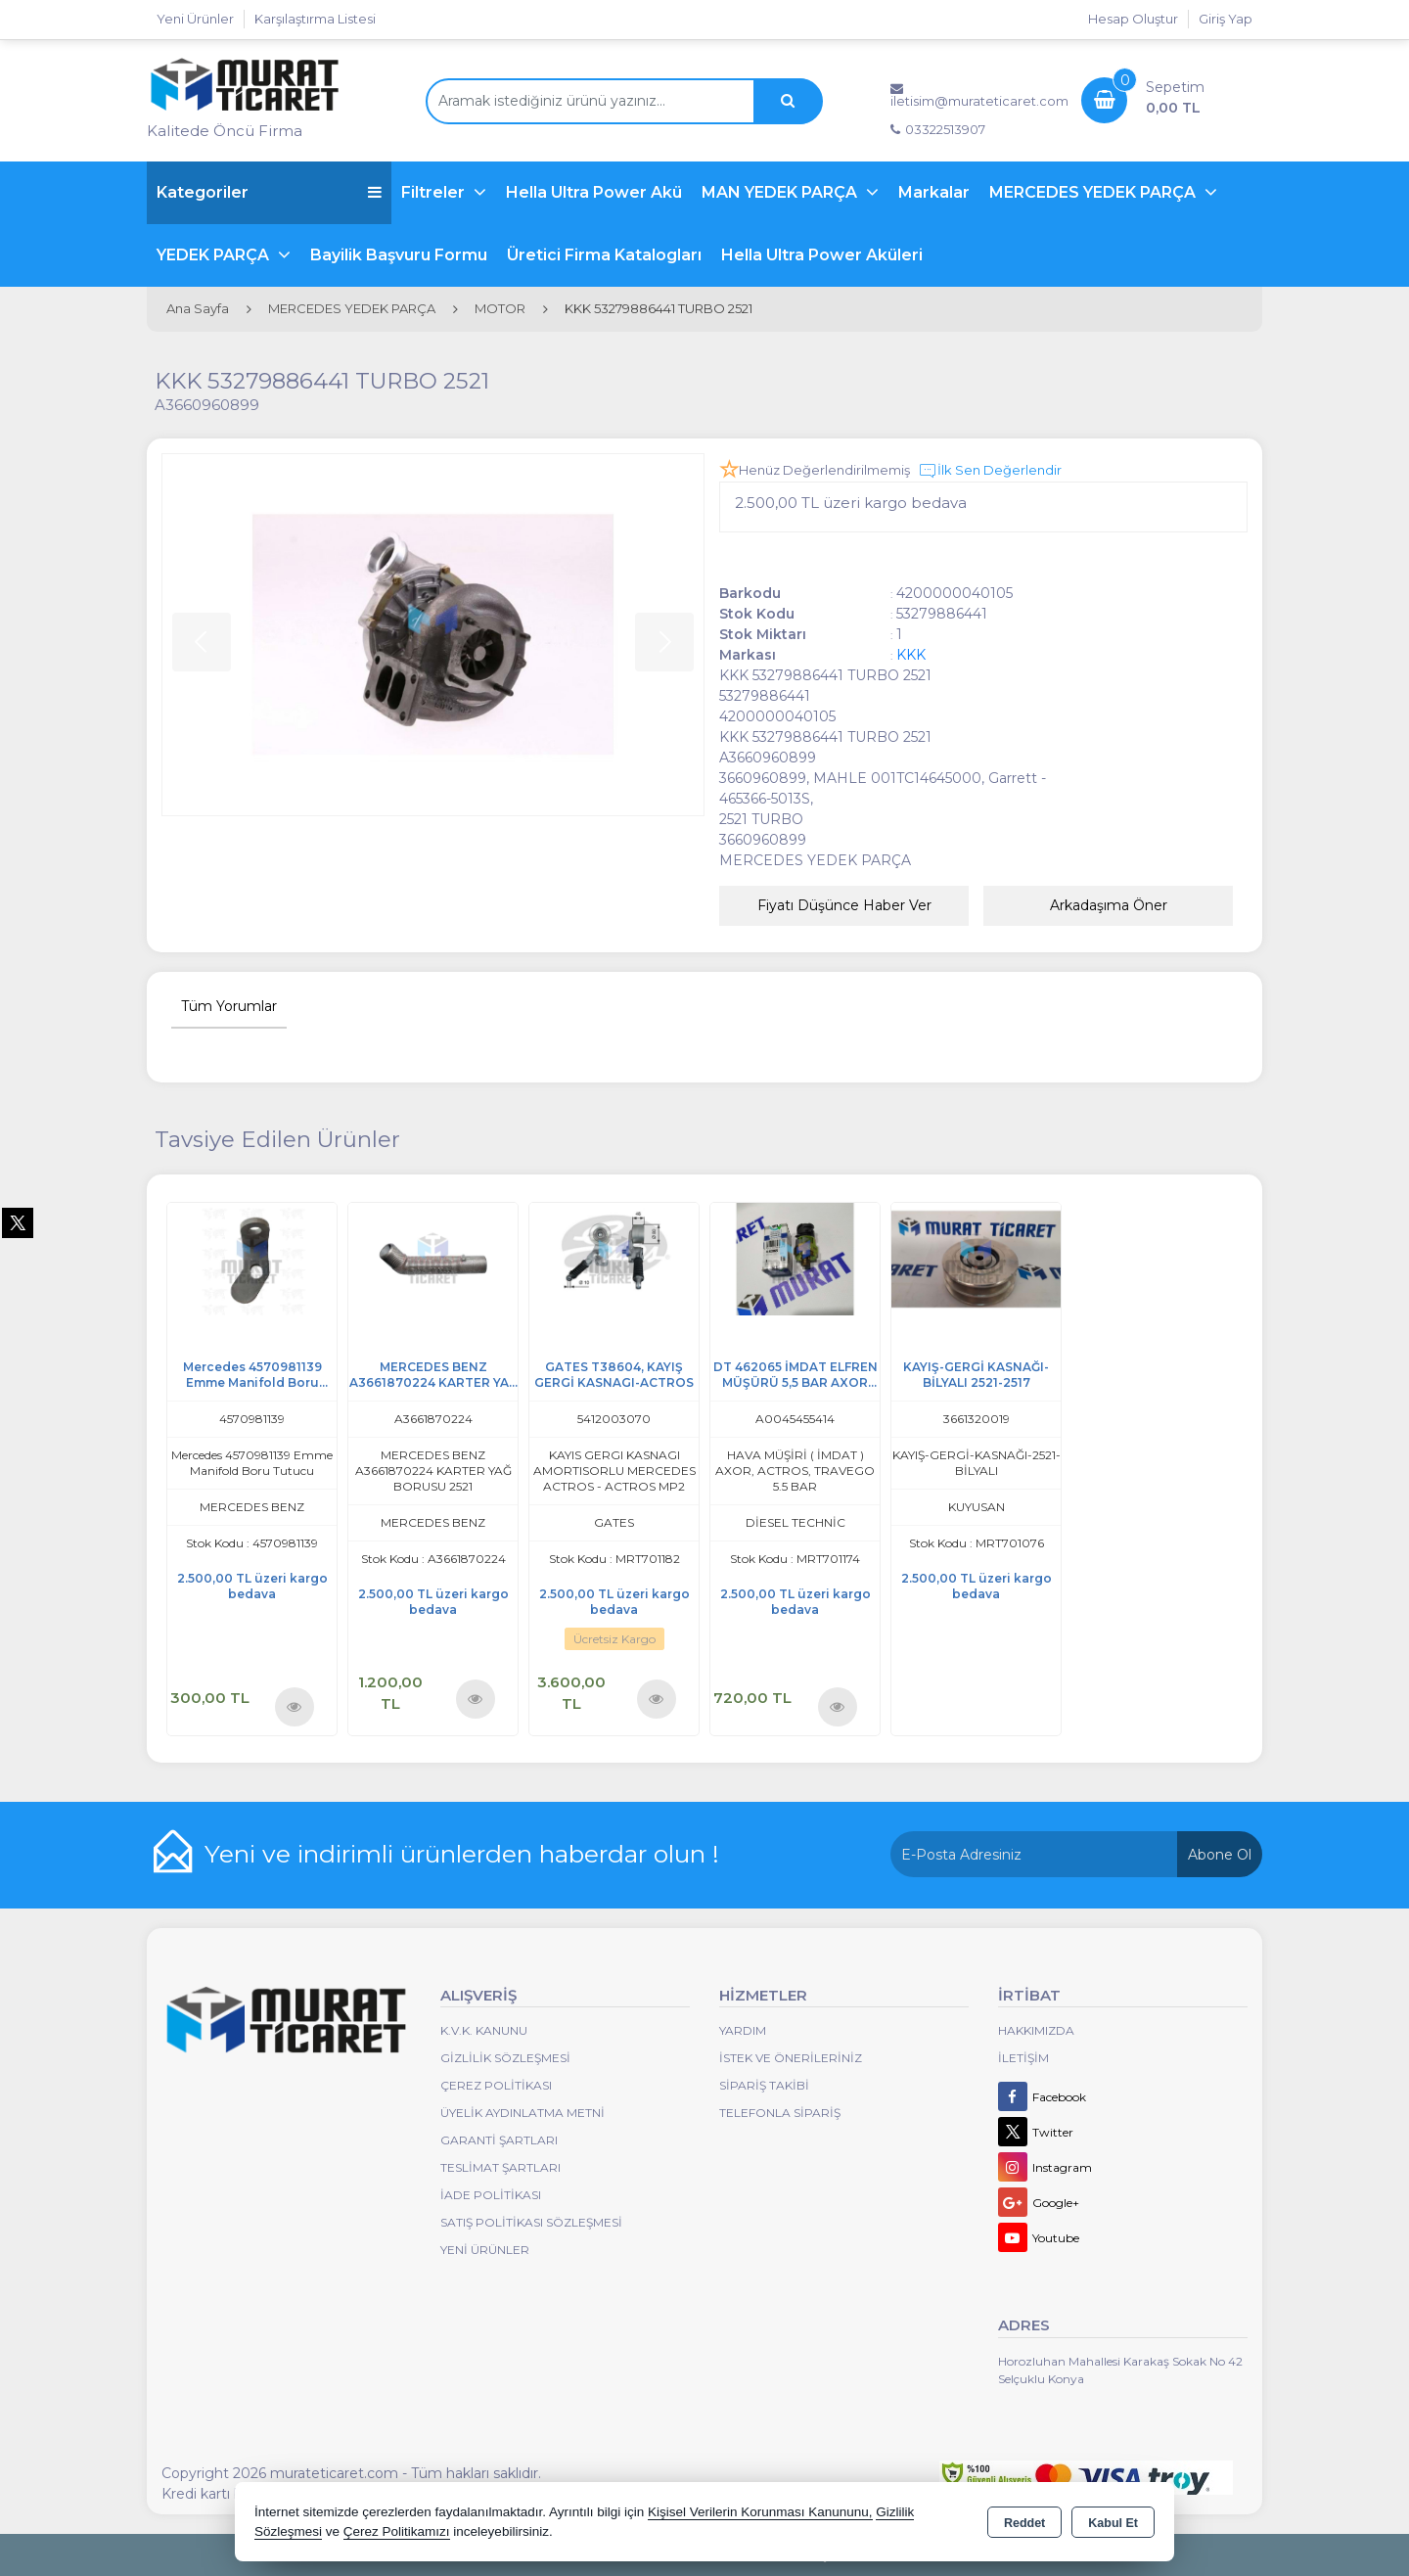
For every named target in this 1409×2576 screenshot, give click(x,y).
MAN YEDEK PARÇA (781, 192)
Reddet (1024, 2523)
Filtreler (435, 192)
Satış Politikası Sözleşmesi (531, 2222)
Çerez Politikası (496, 2085)
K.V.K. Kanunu (483, 2030)
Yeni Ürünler (484, 2249)
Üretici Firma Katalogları (604, 255)
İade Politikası (490, 2194)
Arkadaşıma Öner (1108, 905)
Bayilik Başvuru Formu (398, 255)
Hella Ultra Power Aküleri (822, 255)
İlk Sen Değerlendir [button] (990, 471)
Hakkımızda (1036, 2030)
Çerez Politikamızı (396, 2531)
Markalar (934, 192)
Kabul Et (1113, 2523)
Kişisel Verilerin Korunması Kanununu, (760, 2512)
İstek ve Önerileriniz (790, 2057)
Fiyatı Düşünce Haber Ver (844, 905)
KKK (911, 655)
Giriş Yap (1225, 18)
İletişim (1023, 2057)
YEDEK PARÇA (215, 255)
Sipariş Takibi (764, 2085)
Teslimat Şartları (500, 2167)
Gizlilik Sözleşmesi (505, 2057)
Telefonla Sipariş (780, 2112)
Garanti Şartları (499, 2140)
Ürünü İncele (294, 1706)
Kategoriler (269, 192)
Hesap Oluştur (1133, 18)
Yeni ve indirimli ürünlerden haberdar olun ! (462, 1853)
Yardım (742, 2030)
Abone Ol (1219, 1854)
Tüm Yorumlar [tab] (229, 1006)
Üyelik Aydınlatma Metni (522, 2112)
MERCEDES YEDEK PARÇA (1094, 192)
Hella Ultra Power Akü (594, 192)
